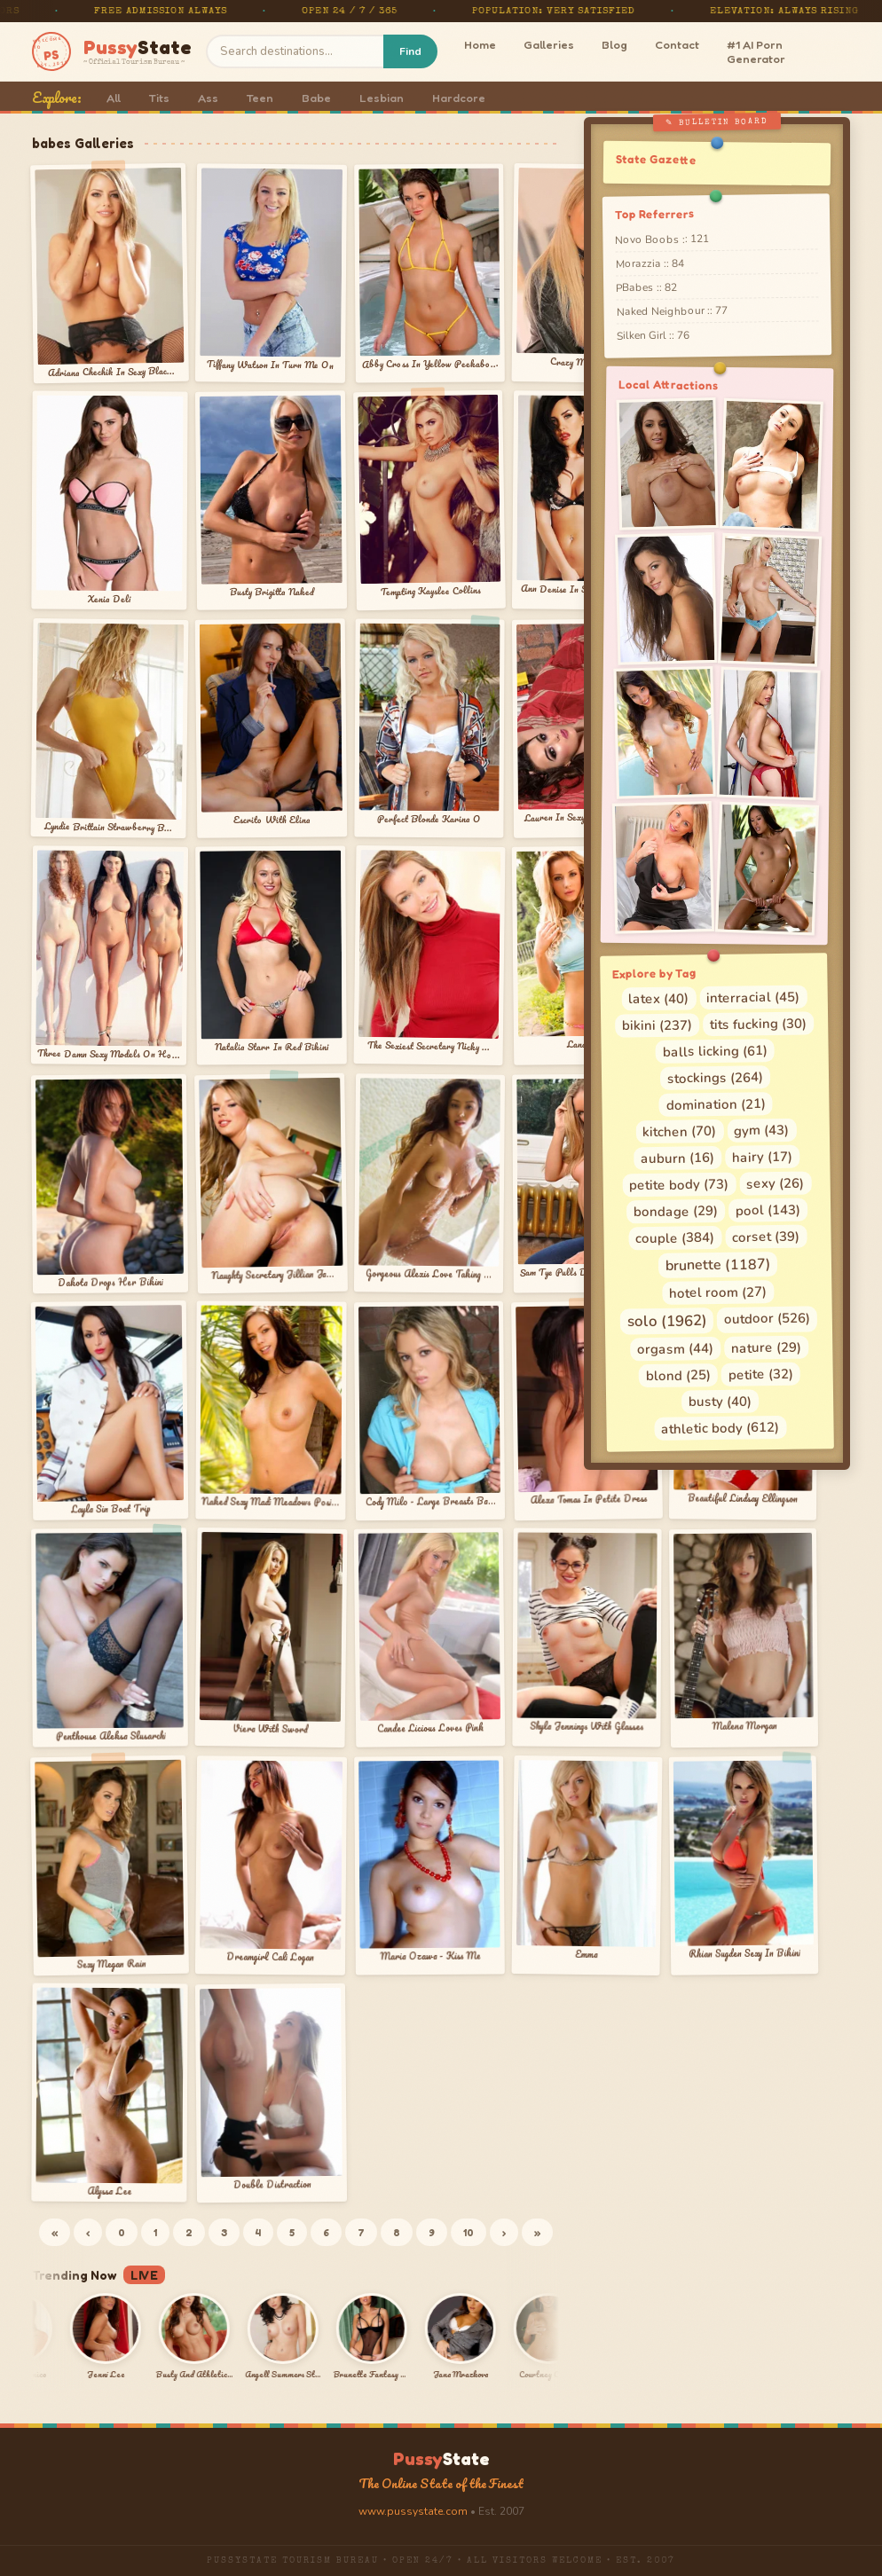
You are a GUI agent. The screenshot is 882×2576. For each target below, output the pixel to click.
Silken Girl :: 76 (653, 334)
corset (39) (765, 1236)
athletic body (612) (720, 1428)
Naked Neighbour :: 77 (671, 311)
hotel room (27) (718, 1292)
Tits (159, 97)
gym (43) (761, 1129)
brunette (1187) (717, 1265)
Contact (677, 44)
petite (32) (760, 1373)
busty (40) (719, 1401)
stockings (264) (715, 1078)
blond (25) (678, 1375)
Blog (614, 44)
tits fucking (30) (758, 1023)
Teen (260, 97)
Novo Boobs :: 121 (662, 239)
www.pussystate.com (413, 2511)
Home (480, 44)
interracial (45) (752, 996)
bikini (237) (657, 1025)
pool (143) (768, 1209)
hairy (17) (762, 1156)
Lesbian (381, 97)
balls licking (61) (714, 1051)
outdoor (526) (767, 1317)
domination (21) (715, 1104)
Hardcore (458, 97)
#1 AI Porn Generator (756, 51)
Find (410, 51)
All (113, 97)
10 (468, 2232)
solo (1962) (666, 1320)
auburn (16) (677, 1158)
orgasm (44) (675, 1348)
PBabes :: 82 (646, 287)
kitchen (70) (679, 1131)
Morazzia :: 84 (650, 263)
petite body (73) (678, 1184)
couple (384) (674, 1238)
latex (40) (658, 998)
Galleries (549, 44)
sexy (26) (775, 1183)
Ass (208, 97)
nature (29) (766, 1347)
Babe (316, 97)
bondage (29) (676, 1211)
